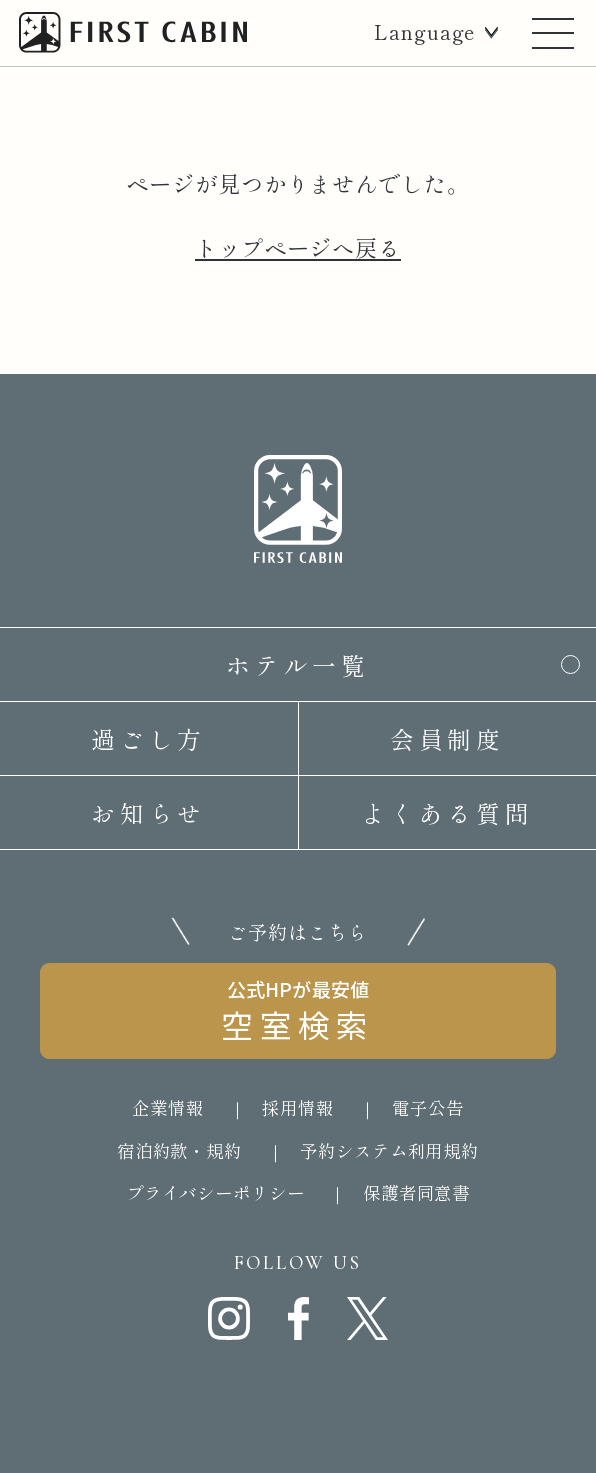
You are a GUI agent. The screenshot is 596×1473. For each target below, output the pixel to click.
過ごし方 (148, 738)
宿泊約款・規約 (179, 1150)
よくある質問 (447, 812)
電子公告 (428, 1107)
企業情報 (168, 1107)
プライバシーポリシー (215, 1192)
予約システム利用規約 (389, 1150)
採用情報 (298, 1107)
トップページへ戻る (298, 247)
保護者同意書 (416, 1192)
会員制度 (447, 738)
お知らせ (148, 812)
